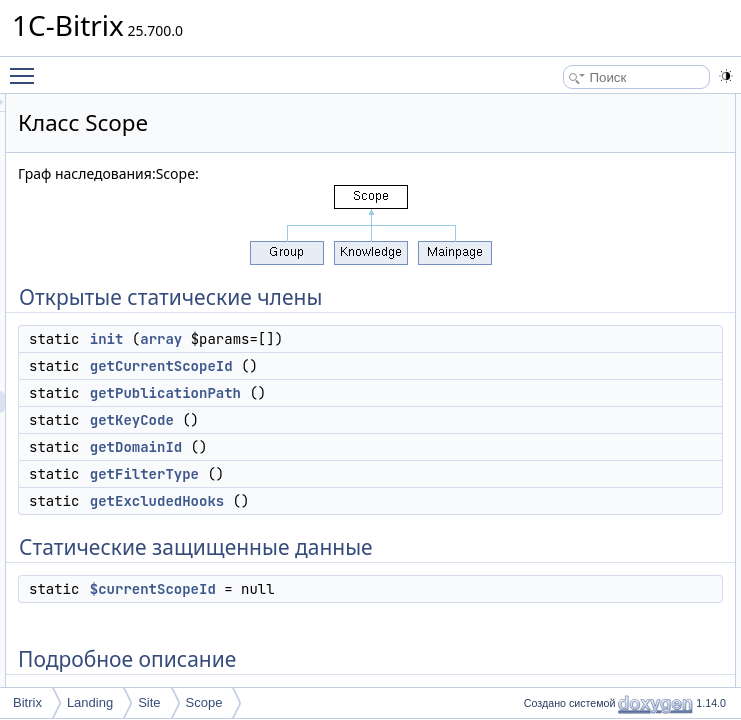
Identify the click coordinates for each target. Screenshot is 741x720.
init (357, 361)
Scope (204, 702)
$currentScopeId (593, 303)
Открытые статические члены (616, 105)
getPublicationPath (415, 459)
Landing (90, 702)
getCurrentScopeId (411, 410)
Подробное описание (592, 325)
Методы (555, 347)
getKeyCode (382, 508)
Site (149, 702)
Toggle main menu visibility (27, 67)
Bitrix (27, 702)
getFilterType (394, 562)
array (411, 361)
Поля (547, 523)
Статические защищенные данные (629, 281)
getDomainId (386, 535)
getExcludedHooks (407, 589)
